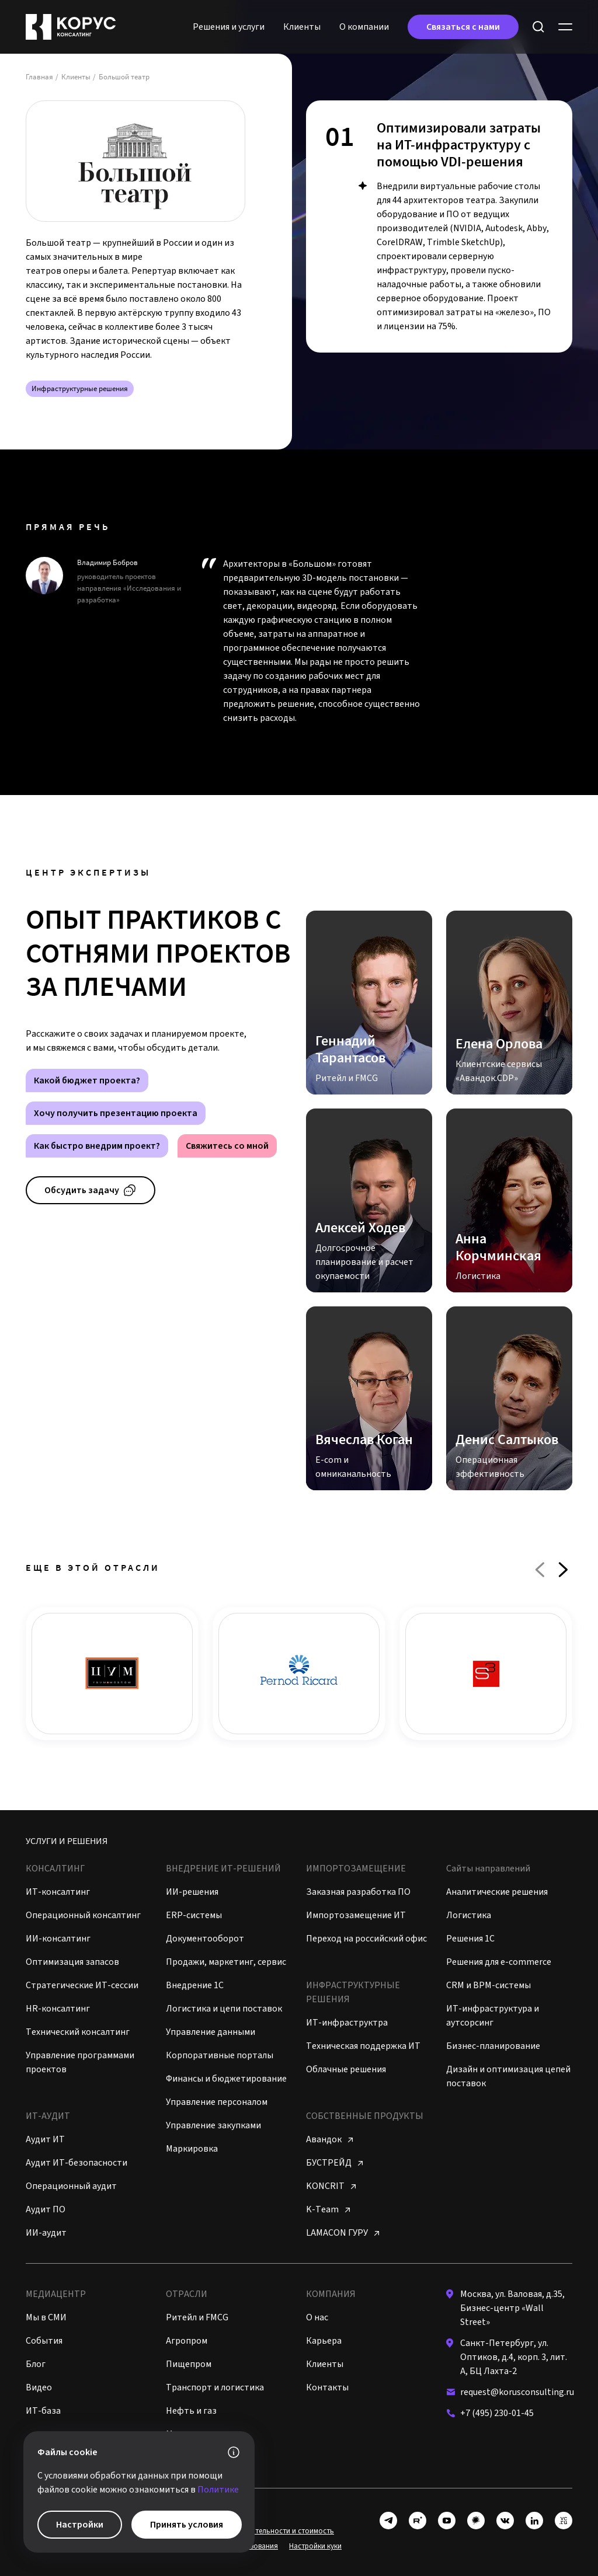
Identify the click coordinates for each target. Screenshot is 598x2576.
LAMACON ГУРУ (342, 2232)
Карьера (324, 2340)
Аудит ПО (45, 2209)
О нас (317, 2317)
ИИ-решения (192, 1891)
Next (563, 1569)
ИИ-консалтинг (58, 1938)
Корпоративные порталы (219, 2055)
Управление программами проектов (80, 2062)
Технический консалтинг (78, 2032)
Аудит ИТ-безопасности (76, 2162)
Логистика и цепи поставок (224, 2008)
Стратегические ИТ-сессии (82, 1985)
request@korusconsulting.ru (517, 2392)
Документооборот (205, 1938)
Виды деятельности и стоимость (279, 2531)
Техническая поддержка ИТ (363, 2046)
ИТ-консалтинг (58, 1891)
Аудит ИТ (45, 2139)
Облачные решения (346, 2069)
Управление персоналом (216, 2102)
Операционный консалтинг (83, 1915)
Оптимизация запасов (72, 1961)
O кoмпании (364, 26)
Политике (218, 2489)
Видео (39, 2387)
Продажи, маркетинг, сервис (226, 1961)
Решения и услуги (229, 26)
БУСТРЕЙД (334, 2162)
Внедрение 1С (195, 1985)
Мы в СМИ (46, 2317)
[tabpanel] (439, 226)
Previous (539, 1569)
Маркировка (192, 2148)
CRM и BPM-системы (488, 1985)
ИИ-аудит (46, 2232)
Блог (36, 2364)
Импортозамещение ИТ (356, 1915)
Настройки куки (315, 2546)
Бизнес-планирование (493, 2046)
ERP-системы (194, 1915)
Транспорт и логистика (215, 2387)
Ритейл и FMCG (197, 2317)
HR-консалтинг (58, 2008)
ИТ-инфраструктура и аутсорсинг (492, 2015)
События (44, 2340)
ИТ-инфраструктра (347, 2022)
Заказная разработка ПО (358, 1891)
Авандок (329, 2139)
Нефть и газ (191, 2410)
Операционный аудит (71, 2186)
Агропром (186, 2340)
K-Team (328, 2209)
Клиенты (302, 26)
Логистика (468, 1915)
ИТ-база (43, 2410)
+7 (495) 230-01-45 (497, 2413)
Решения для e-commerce (498, 1961)
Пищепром (188, 2364)
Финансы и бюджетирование (226, 2078)
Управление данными (210, 2032)
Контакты (327, 2387)
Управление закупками (213, 2125)
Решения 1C (470, 1938)
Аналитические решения (497, 1891)
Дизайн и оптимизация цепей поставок (508, 2076)
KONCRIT (331, 2186)
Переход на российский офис (366, 1938)
